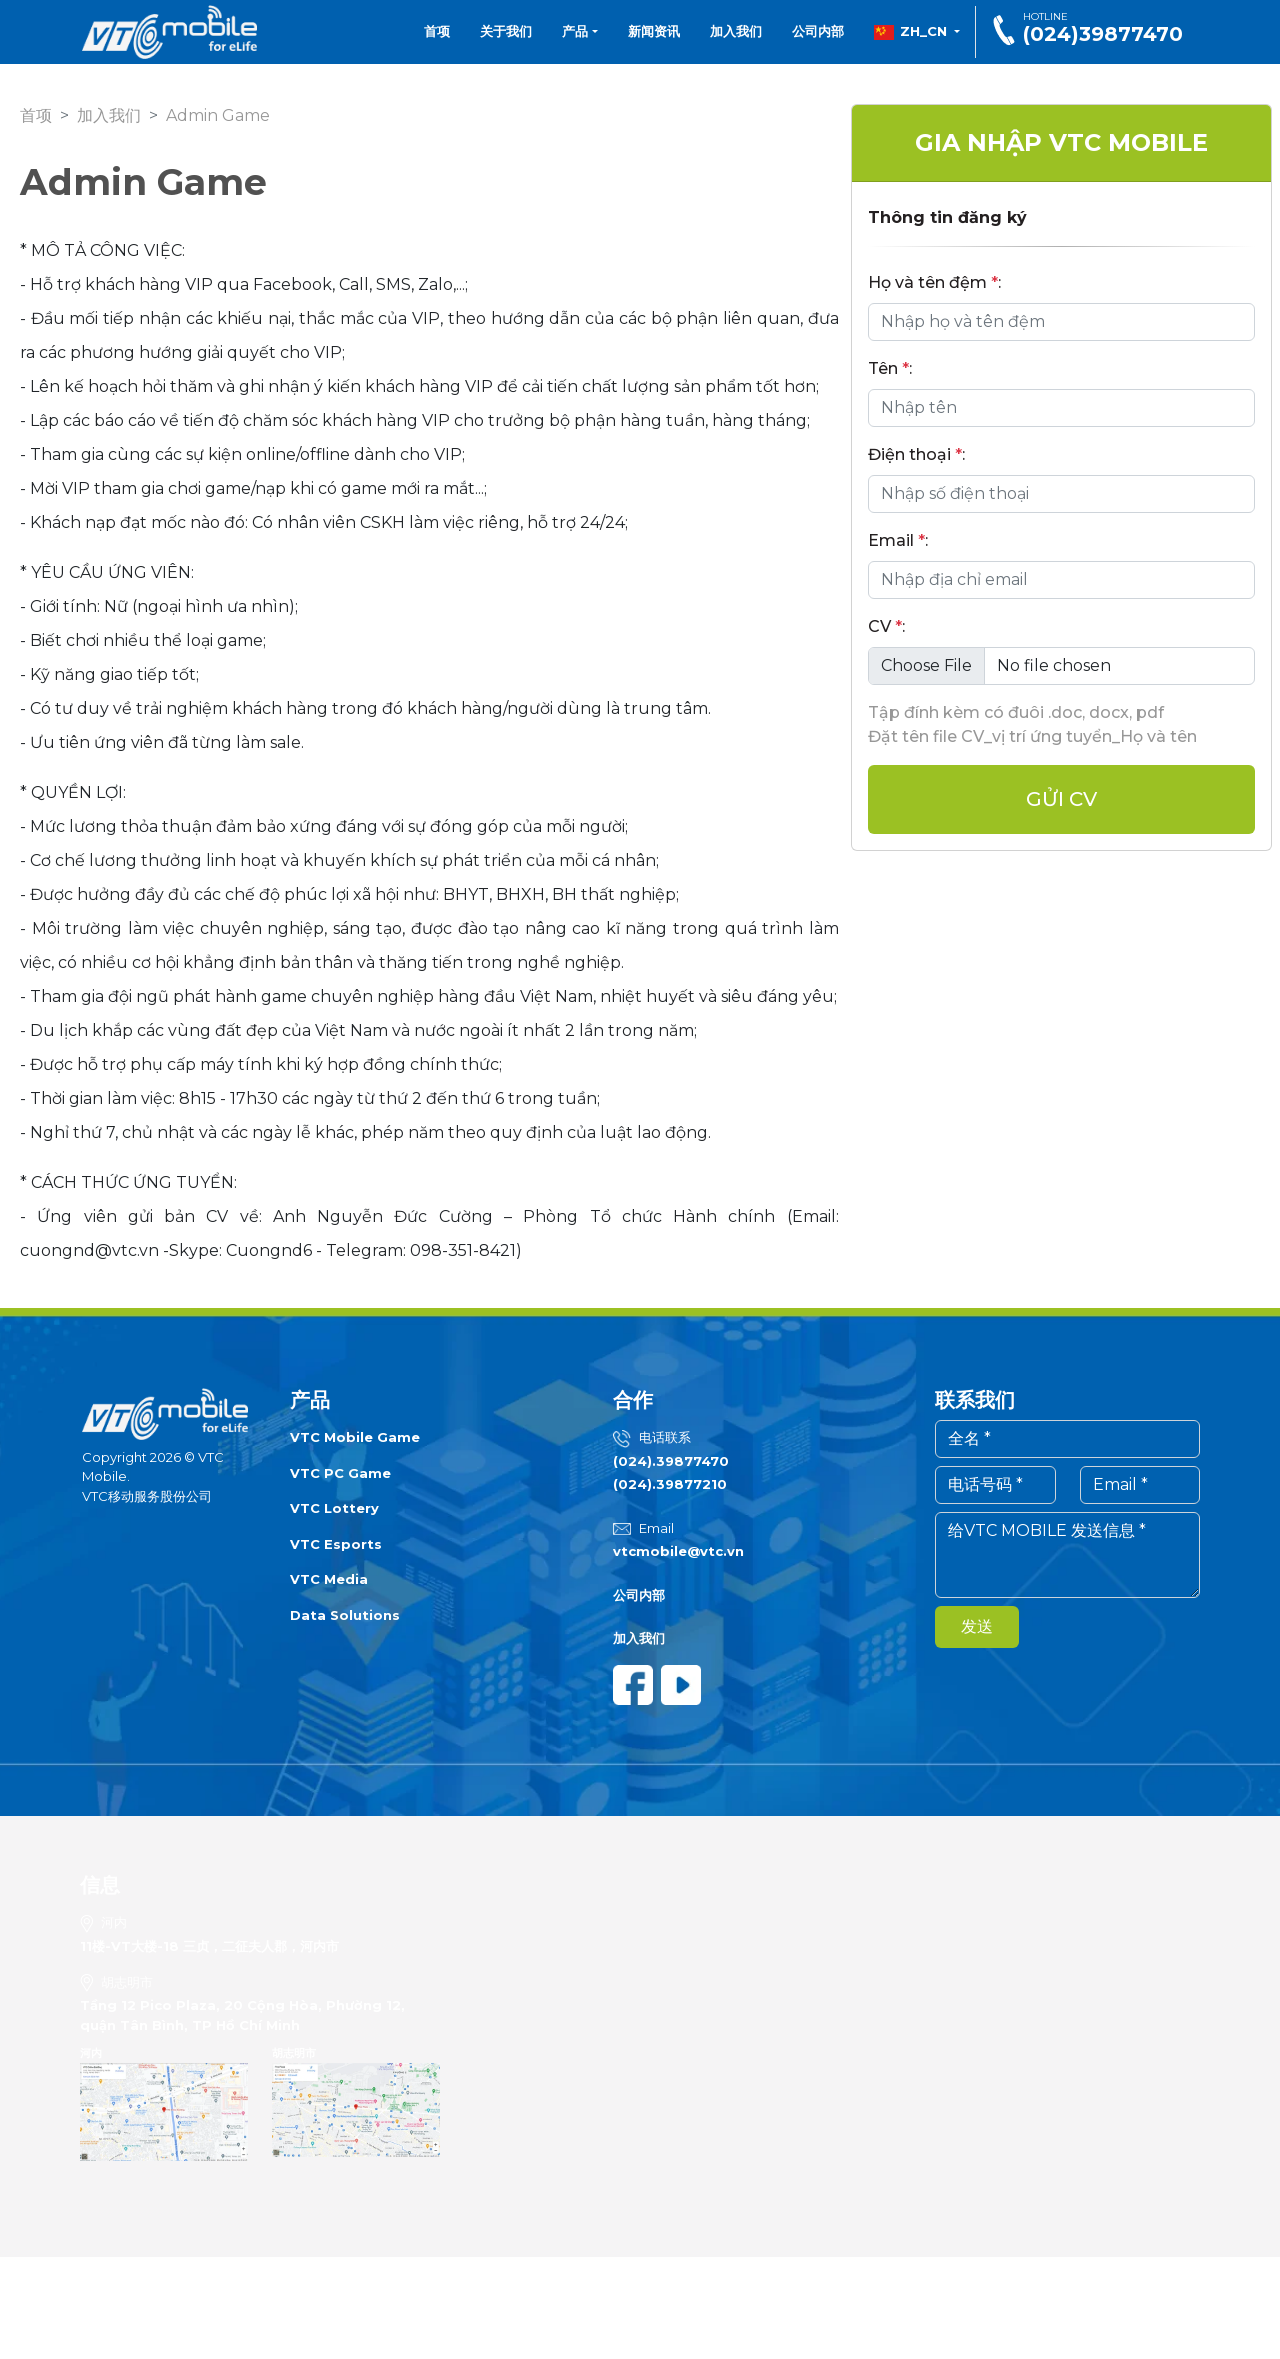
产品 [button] (580, 31)
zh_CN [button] (912, 32)
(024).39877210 (670, 1484)
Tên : (890, 368)
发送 (977, 1626)
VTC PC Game (340, 1473)
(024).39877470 (671, 1461)
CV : (886, 626)
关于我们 (506, 31)
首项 (437, 31)
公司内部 (818, 31)
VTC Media (329, 1579)
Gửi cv (1061, 799)
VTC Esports (336, 1544)
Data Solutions (345, 1615)
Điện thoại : (916, 454)
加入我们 (736, 31)
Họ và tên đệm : (934, 282)
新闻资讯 (654, 31)
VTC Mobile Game (355, 1437)
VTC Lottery (334, 1508)
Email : (898, 540)
